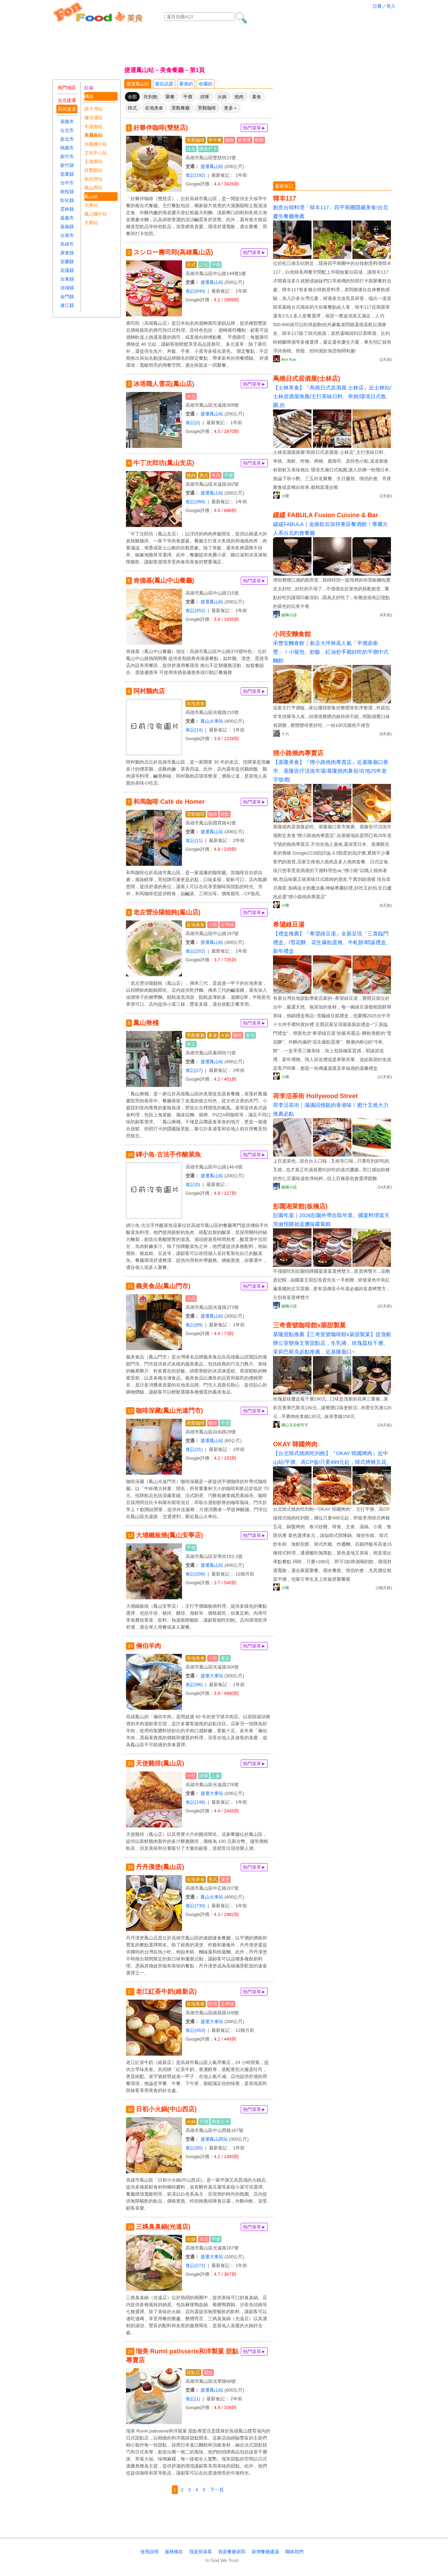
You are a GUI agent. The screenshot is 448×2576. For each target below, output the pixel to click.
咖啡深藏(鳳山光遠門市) (169, 1410)
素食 (256, 96)
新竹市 (67, 156)
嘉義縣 (67, 226)
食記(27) (194, 1070)
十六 (285, 734)
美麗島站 (93, 135)
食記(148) (195, 1802)
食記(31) (194, 1449)
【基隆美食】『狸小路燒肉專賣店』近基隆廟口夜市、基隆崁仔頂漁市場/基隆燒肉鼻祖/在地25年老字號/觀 (330, 770)
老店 (225, 1658)
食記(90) (194, 2147)
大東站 (91, 205)
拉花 (191, 149)
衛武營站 (93, 179)
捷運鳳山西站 (214, 2139)
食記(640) (195, 291)
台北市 (67, 130)
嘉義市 (67, 217)
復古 (191, 1044)
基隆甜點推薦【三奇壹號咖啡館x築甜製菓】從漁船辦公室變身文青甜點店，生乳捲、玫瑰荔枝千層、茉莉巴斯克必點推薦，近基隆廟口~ (332, 1343)
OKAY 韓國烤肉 (295, 1444)
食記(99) (194, 1324)
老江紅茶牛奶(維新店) (166, 1991)
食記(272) (195, 2265)
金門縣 (67, 296)
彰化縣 (67, 200)
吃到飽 (151, 96)
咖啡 (229, 140)
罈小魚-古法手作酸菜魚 (168, 1154)
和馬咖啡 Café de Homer (169, 801)
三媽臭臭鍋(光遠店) (163, 2226)
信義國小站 (95, 144)
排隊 (204, 96)
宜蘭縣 (67, 261)
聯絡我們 (294, 2551)
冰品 (191, 396)
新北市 (67, 139)
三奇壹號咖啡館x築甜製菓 (309, 1325)
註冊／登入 (384, 6)
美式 (203, 475)
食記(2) (193, 422)
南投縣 (67, 191)
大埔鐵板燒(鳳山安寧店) (169, 1535)
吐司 (212, 2004)
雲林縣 (67, 209)
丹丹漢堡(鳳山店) (160, 1866)
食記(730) (195, 1905)
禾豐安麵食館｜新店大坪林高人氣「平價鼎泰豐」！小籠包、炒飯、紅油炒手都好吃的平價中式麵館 (330, 652)
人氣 (215, 1775)
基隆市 (67, 121)
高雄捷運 (67, 109)
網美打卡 (208, 149)
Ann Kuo (288, 359)
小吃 (212, 924)
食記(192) (195, 175)
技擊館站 (93, 170)
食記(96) (194, 1684)
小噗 (285, 496)
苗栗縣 (67, 174)
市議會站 (93, 126)
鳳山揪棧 (146, 1022)
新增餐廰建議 (265, 2551)
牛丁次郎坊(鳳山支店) (163, 462)
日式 (191, 264)
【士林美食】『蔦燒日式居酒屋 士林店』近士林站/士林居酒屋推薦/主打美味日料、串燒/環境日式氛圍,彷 (332, 396)
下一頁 (217, 2489)
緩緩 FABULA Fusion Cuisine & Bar (325, 515)
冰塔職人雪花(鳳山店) (163, 383)
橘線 (88, 96)
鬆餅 (259, 140)
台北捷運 (67, 100)
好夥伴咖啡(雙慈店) (160, 127)
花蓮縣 (67, 270)
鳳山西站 (93, 187)
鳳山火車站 (212, 721)
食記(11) (194, 840)
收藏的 (205, 83)
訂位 (203, 264)
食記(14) (194, 729)
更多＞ (231, 108)
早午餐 (215, 140)
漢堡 (225, 1879)
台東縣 (67, 279)
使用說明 (149, 2551)
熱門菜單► (254, 128)
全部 (132, 96)
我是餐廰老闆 (231, 2551)
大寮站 (91, 222)
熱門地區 (67, 87)
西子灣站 (93, 109)
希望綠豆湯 (288, 924)
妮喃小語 (289, 615)
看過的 (186, 83)
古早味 (227, 924)
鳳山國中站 (95, 214)
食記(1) (193, 2398)
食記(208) (195, 1574)
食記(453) (195, 2030)
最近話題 (164, 83)
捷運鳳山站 (137, 83)
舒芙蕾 (244, 140)
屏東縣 (67, 252)
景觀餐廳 (181, 108)
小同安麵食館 (292, 634)
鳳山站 (91, 196)
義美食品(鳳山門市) (163, 1286)
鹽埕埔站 (93, 117)
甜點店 (193, 2372)
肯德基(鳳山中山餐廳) (163, 580)
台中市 (67, 182)
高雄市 (67, 244)
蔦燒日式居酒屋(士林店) (306, 378)
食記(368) (195, 501)
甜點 (225, 814)
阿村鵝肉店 (149, 691)
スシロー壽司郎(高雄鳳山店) (173, 252)
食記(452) (195, 610)
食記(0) (193, 1184)
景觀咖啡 (207, 108)
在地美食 (154, 108)
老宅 (250, 1035)
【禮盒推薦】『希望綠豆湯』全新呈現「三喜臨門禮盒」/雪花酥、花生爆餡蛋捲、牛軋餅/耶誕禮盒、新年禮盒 (332, 942)
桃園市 (67, 147)
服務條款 (174, 2551)
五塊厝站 (93, 161)
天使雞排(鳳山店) (160, 1763)
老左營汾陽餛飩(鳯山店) (167, 912)
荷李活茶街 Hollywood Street (315, 1096)
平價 (187, 96)
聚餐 (170, 96)
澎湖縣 (67, 287)
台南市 (67, 235)
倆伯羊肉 (148, 1645)
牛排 (215, 475)
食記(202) (195, 951)
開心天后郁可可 (294, 1425)
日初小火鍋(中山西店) (166, 2109)
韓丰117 (284, 198)
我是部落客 (200, 2551)
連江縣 (67, 305)
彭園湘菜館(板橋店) (300, 1206)
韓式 (132, 108)
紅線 (88, 87)
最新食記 (284, 186)
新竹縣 (67, 165)
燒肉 (239, 96)
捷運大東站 (212, 1675)
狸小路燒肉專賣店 (298, 753)
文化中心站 (95, 152)
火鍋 (221, 96)
